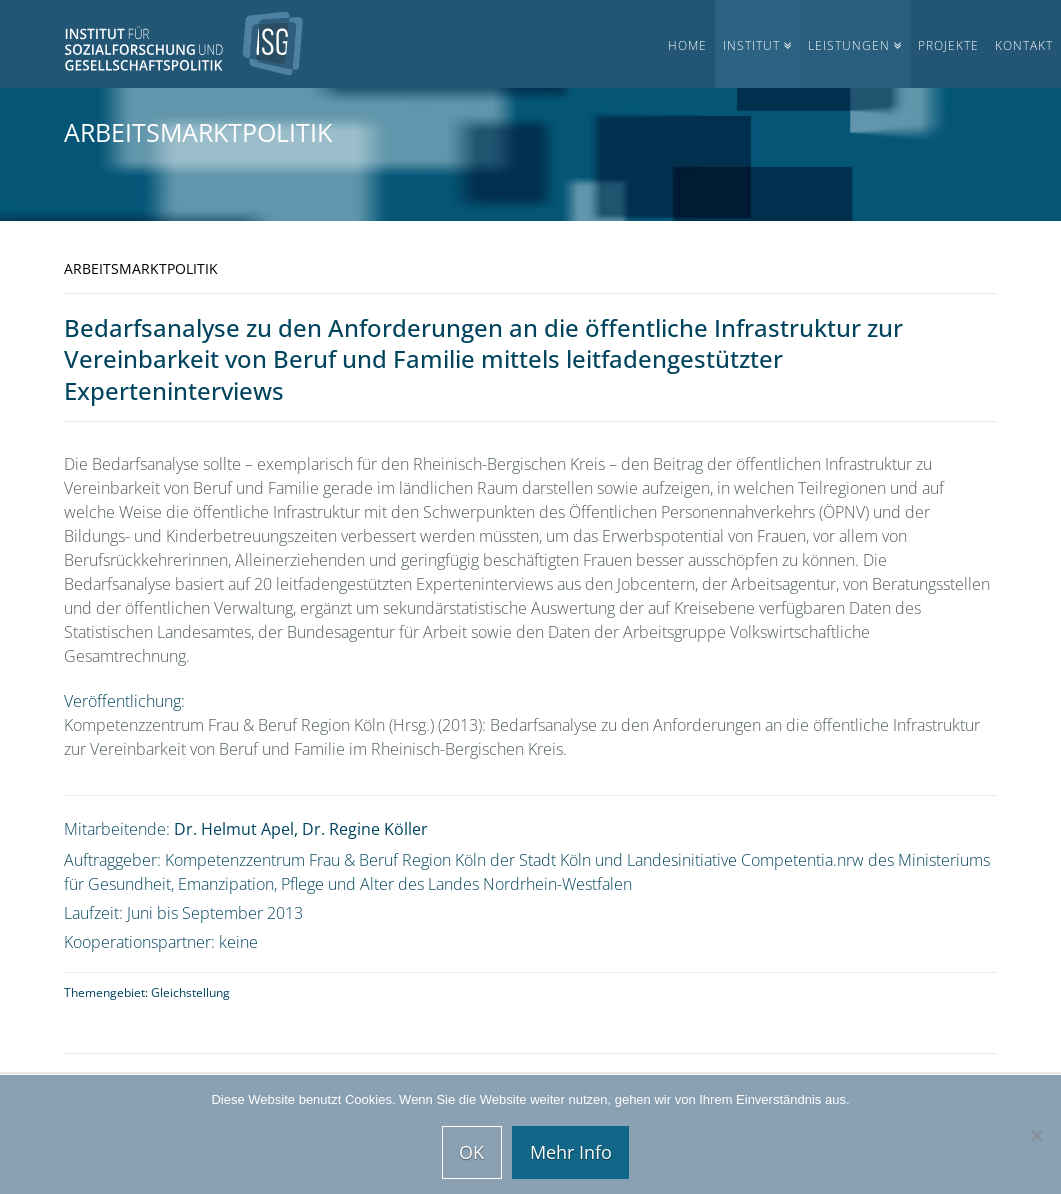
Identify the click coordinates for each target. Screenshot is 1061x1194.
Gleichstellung (190, 992)
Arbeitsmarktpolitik (198, 132)
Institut (751, 45)
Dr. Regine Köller (365, 829)
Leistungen (849, 45)
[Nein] (1036, 1135)
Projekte (948, 45)
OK (471, 1152)
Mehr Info (571, 1152)
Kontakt (1024, 45)
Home (687, 45)
